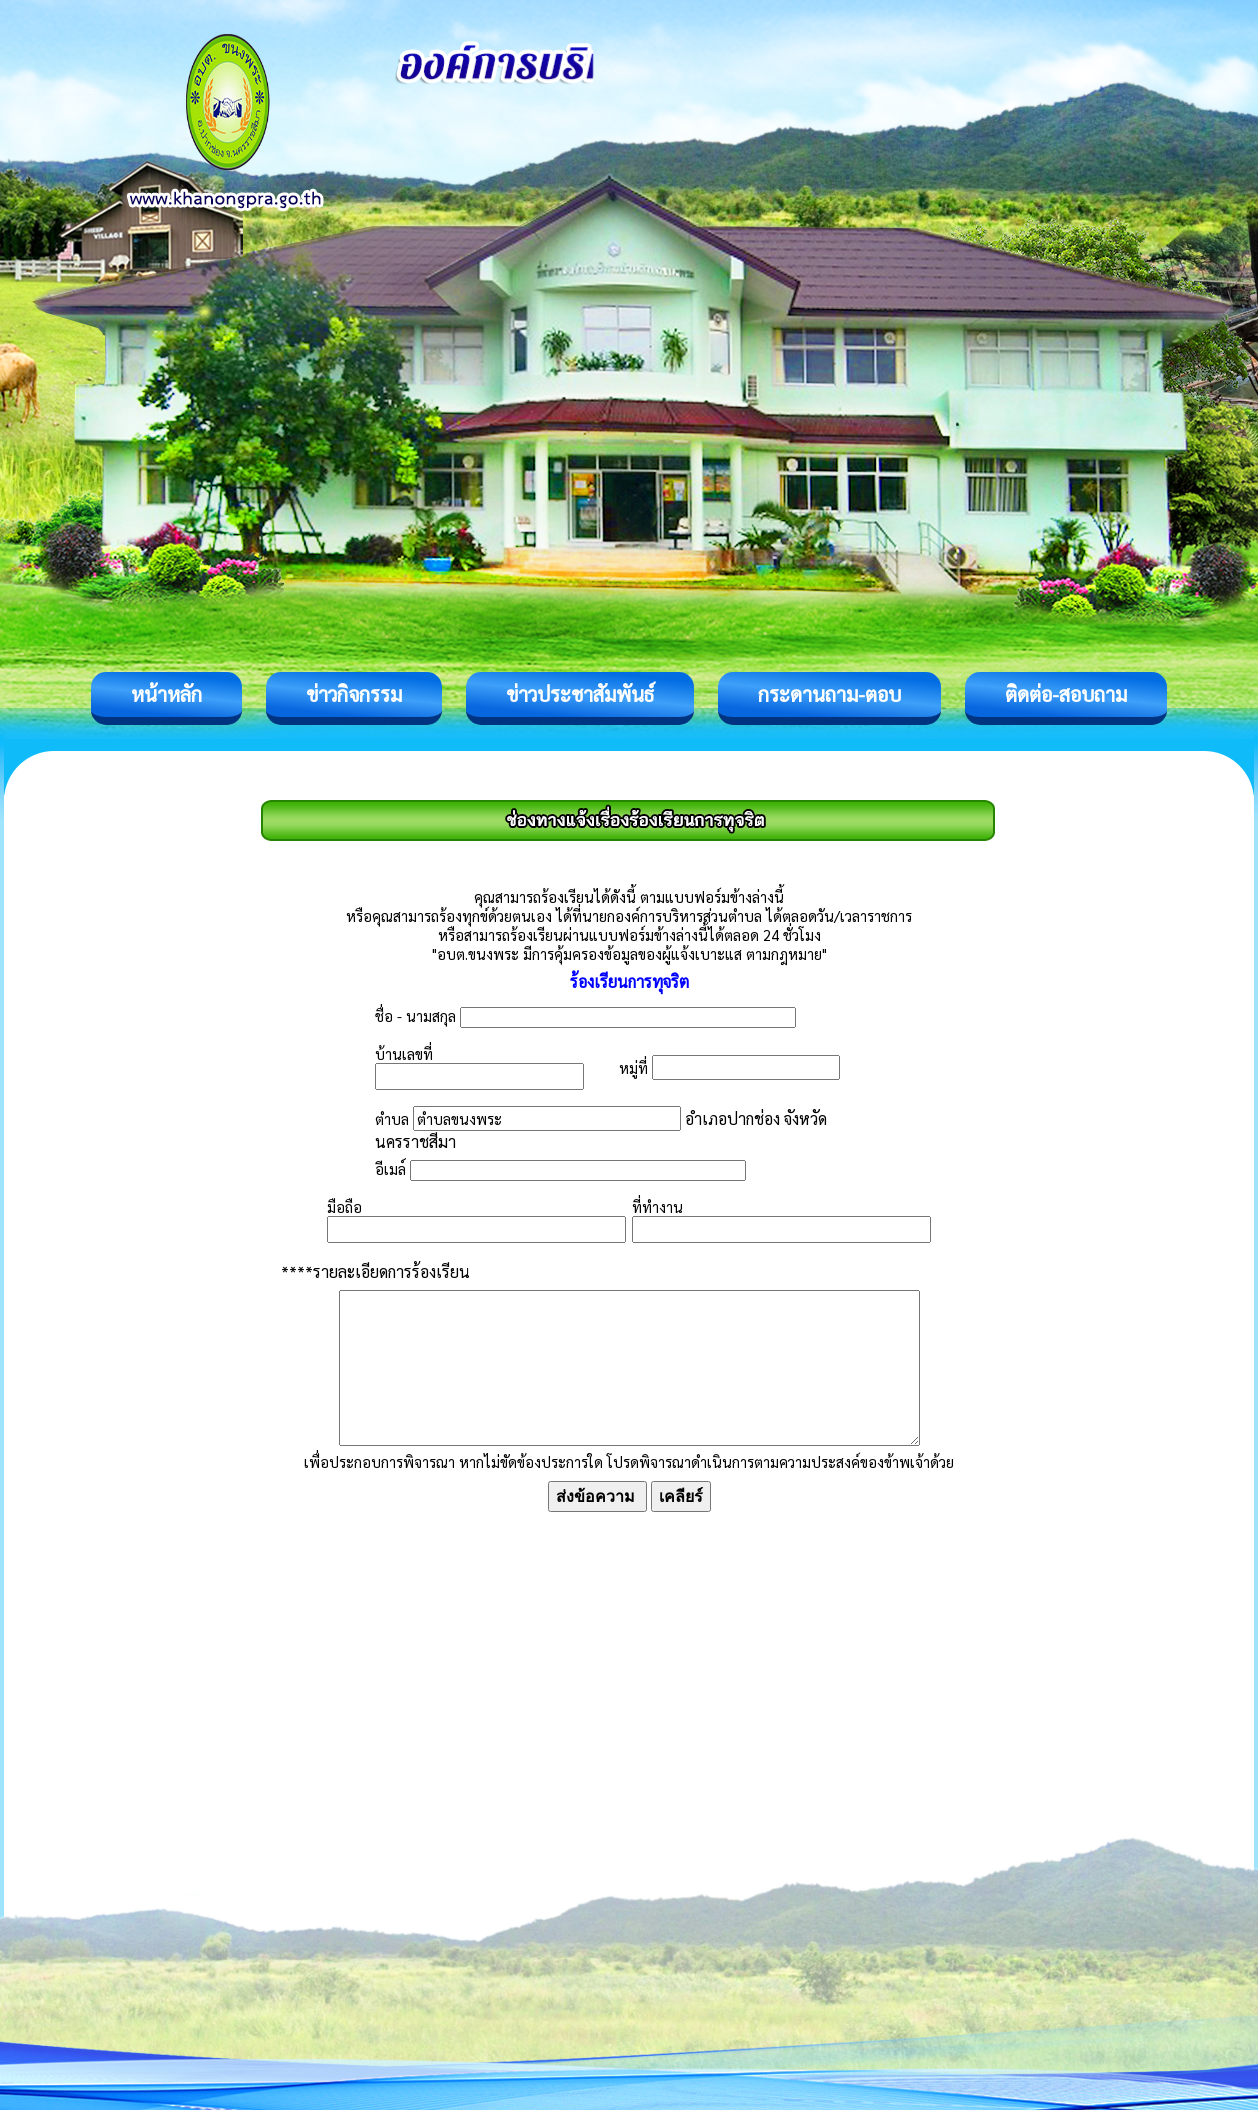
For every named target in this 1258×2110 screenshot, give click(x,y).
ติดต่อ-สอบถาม (1066, 694)
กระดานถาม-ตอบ (829, 694)
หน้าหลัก (166, 694)
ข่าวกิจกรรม (354, 694)
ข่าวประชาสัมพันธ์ (580, 694)
